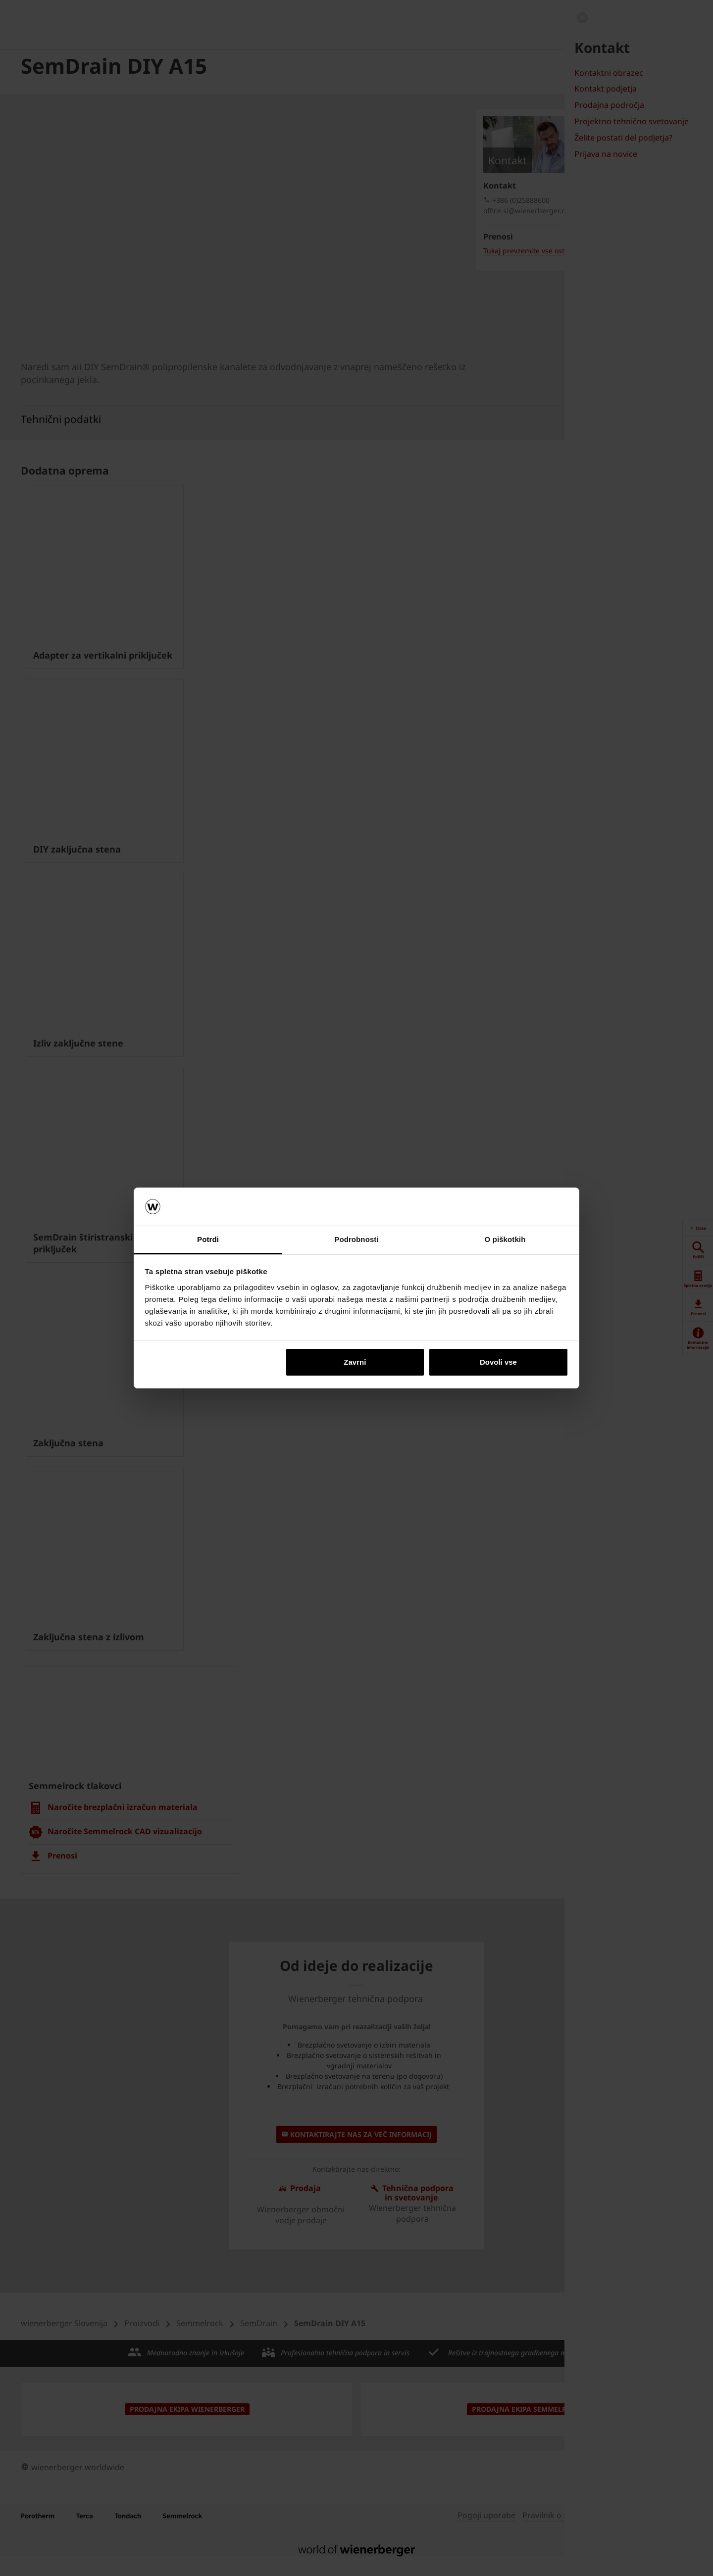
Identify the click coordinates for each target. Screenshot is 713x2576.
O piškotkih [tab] (505, 1239)
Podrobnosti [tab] (356, 1239)
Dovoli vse (498, 1362)
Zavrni (355, 1362)
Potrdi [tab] (208, 1239)
